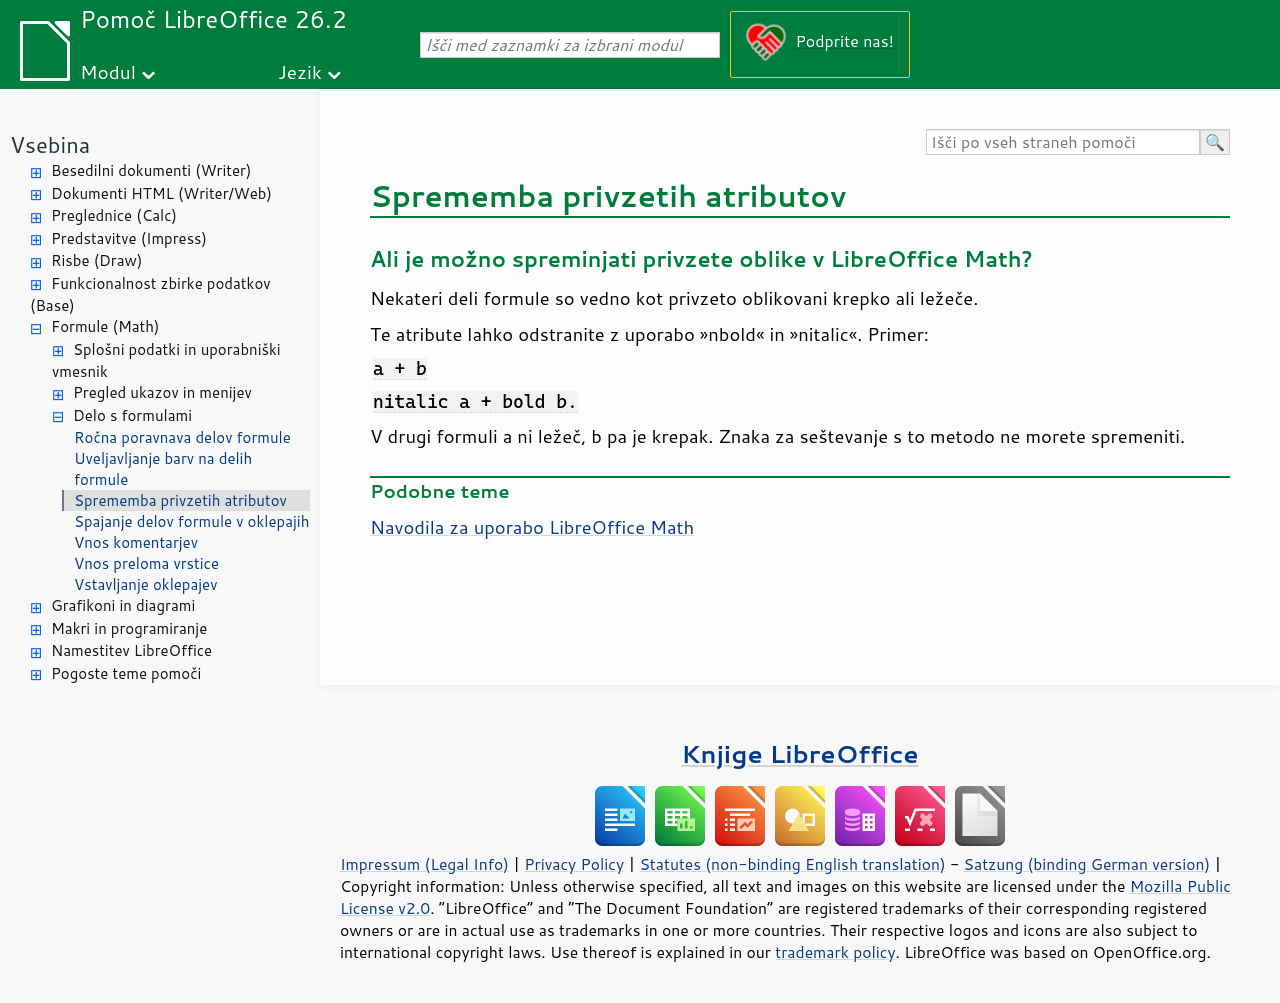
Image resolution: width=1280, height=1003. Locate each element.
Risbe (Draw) (96, 260)
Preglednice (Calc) (114, 215)
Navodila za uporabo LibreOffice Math (532, 527)
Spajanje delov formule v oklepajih (191, 521)
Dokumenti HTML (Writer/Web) (161, 193)
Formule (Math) (105, 326)
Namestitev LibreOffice (131, 650)
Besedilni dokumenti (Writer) (151, 170)
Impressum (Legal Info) (424, 864)
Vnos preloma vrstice (146, 563)
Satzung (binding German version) (1087, 864)
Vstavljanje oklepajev (145, 584)
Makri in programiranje (129, 628)
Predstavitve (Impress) (129, 238)
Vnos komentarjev (136, 542)
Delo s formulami (132, 415)
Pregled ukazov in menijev (162, 392)
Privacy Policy (574, 864)
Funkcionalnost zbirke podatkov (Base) (150, 295)
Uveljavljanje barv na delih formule (163, 469)
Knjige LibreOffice (799, 753)
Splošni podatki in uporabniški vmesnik (166, 361)
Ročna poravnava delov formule (182, 437)
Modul (108, 71)
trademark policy (835, 952)
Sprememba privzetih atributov (180, 500)
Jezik (300, 71)
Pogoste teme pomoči (126, 673)
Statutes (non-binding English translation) (792, 864)
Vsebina (50, 144)
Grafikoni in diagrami (123, 605)
